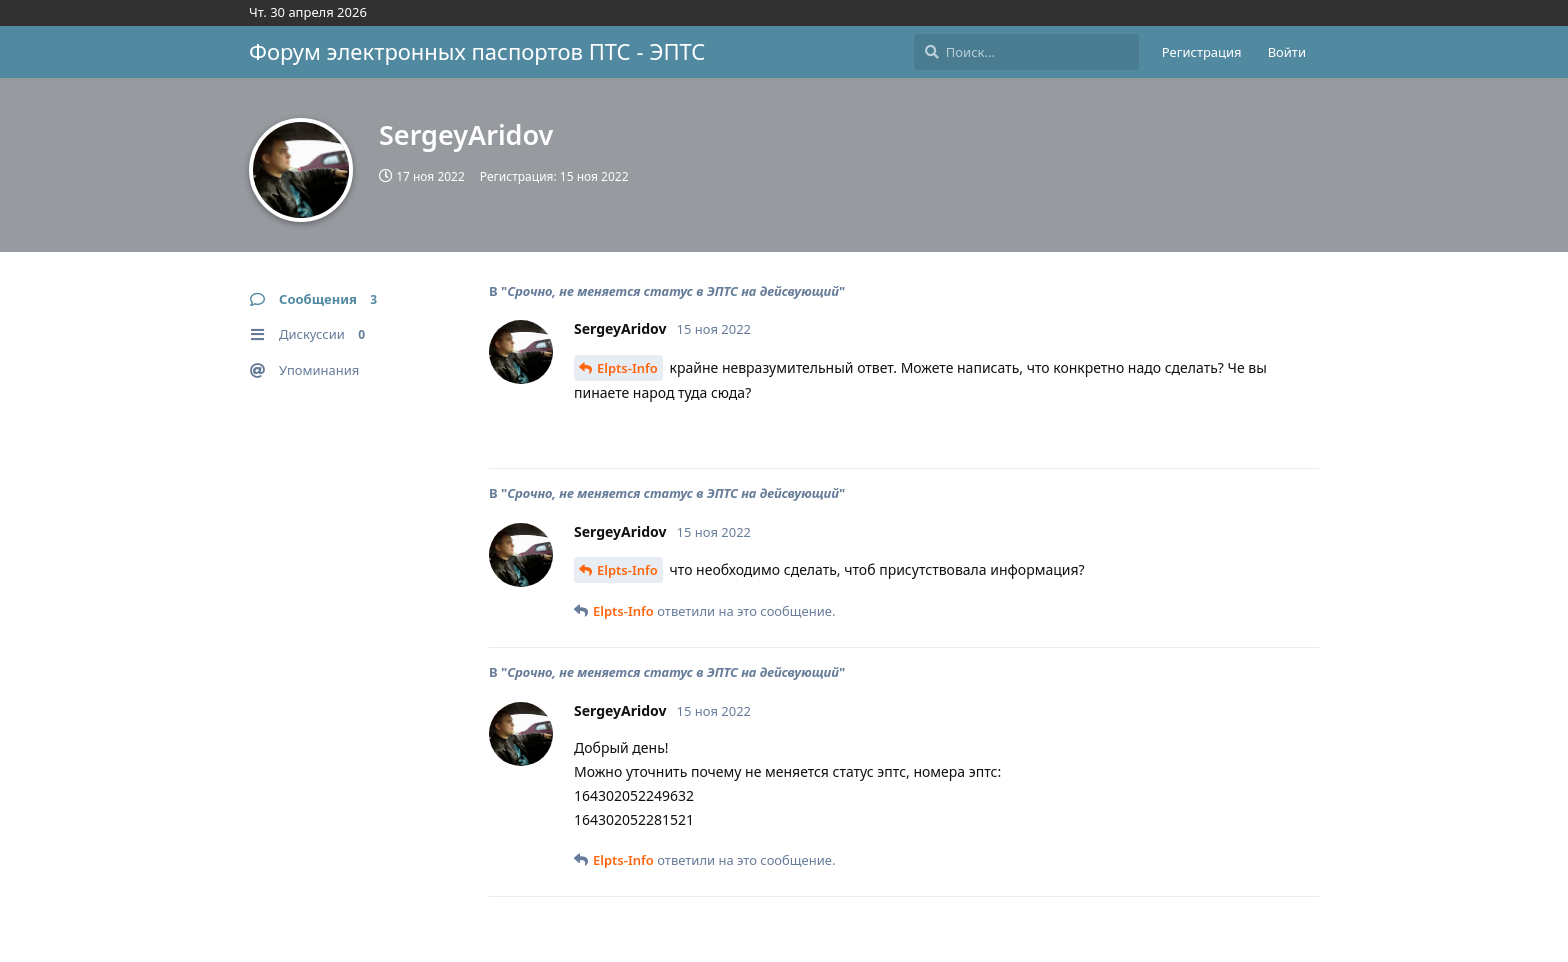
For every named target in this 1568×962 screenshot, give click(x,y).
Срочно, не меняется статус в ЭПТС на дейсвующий (673, 291)
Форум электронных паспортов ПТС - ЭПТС (477, 51)
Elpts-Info (627, 368)
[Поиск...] (1026, 52)
